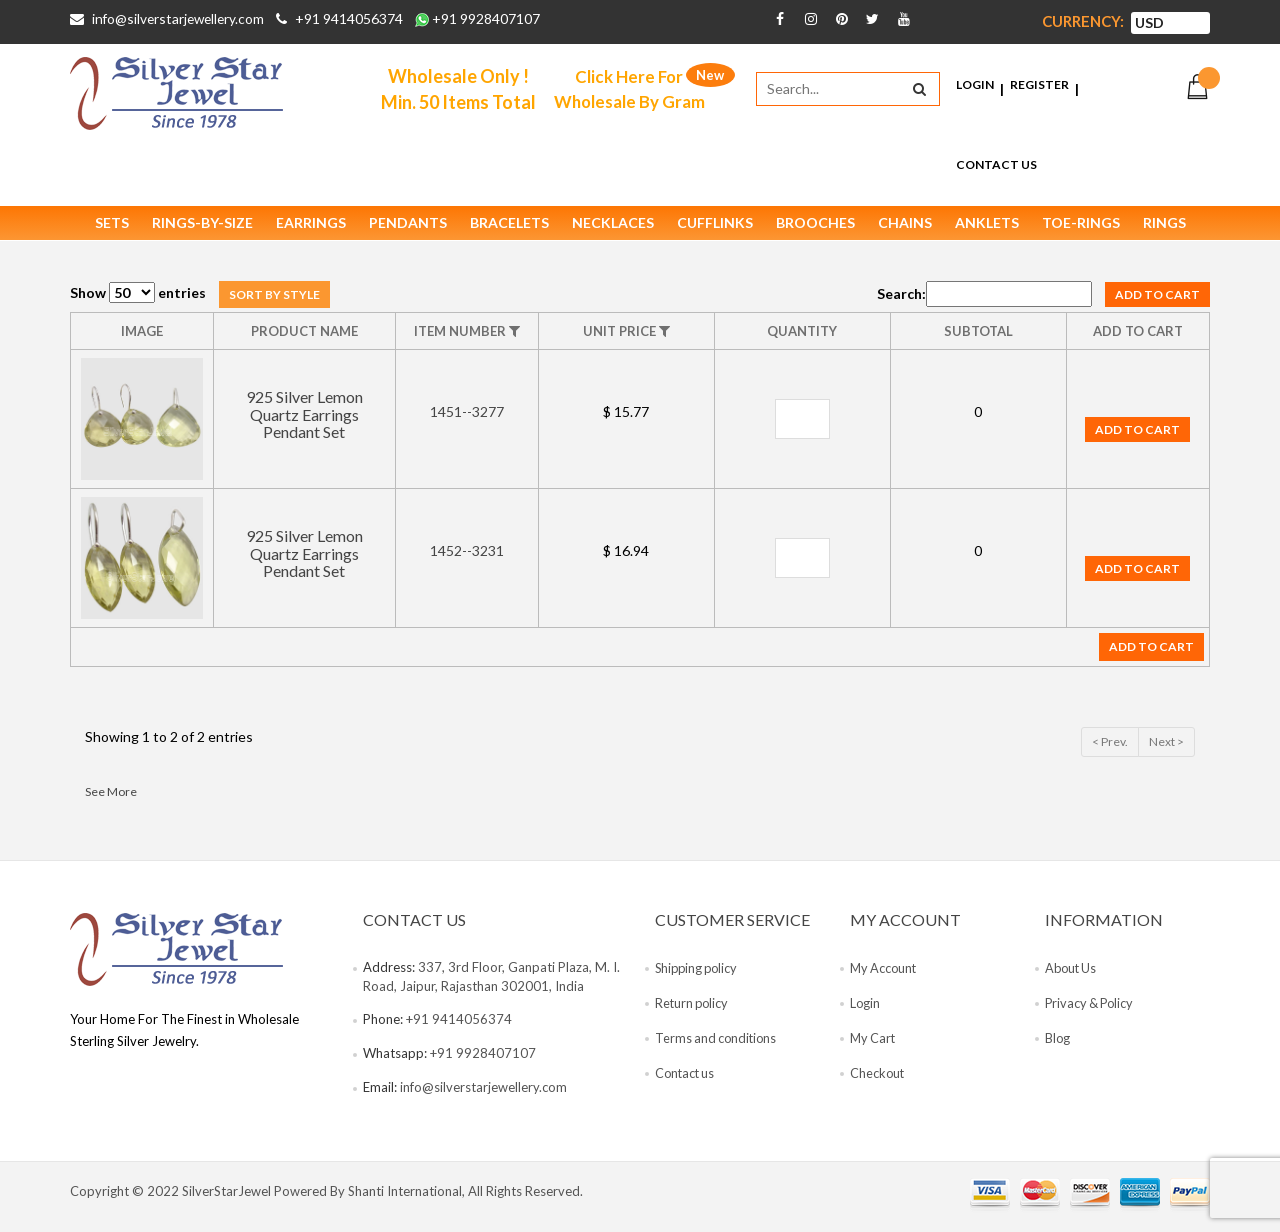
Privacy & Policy (1091, 1012)
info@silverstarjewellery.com (181, 18)
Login (975, 88)
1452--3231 (467, 559)
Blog (1058, 1047)
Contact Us (996, 168)
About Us (1072, 977)
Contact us (686, 1082)
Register (1039, 88)
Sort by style (274, 302)
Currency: (1083, 21)
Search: (984, 302)
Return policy (693, 1012)
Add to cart (1157, 302)
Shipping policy (699, 977)
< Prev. (1110, 749)
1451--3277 (467, 420)
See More (111, 799)
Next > (1166, 749)
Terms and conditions (718, 1047)
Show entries (138, 301)
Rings (1164, 230)
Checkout (878, 1082)
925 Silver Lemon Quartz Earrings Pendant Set (304, 423)
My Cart (874, 1047)
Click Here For (634, 90)
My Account (885, 977)
